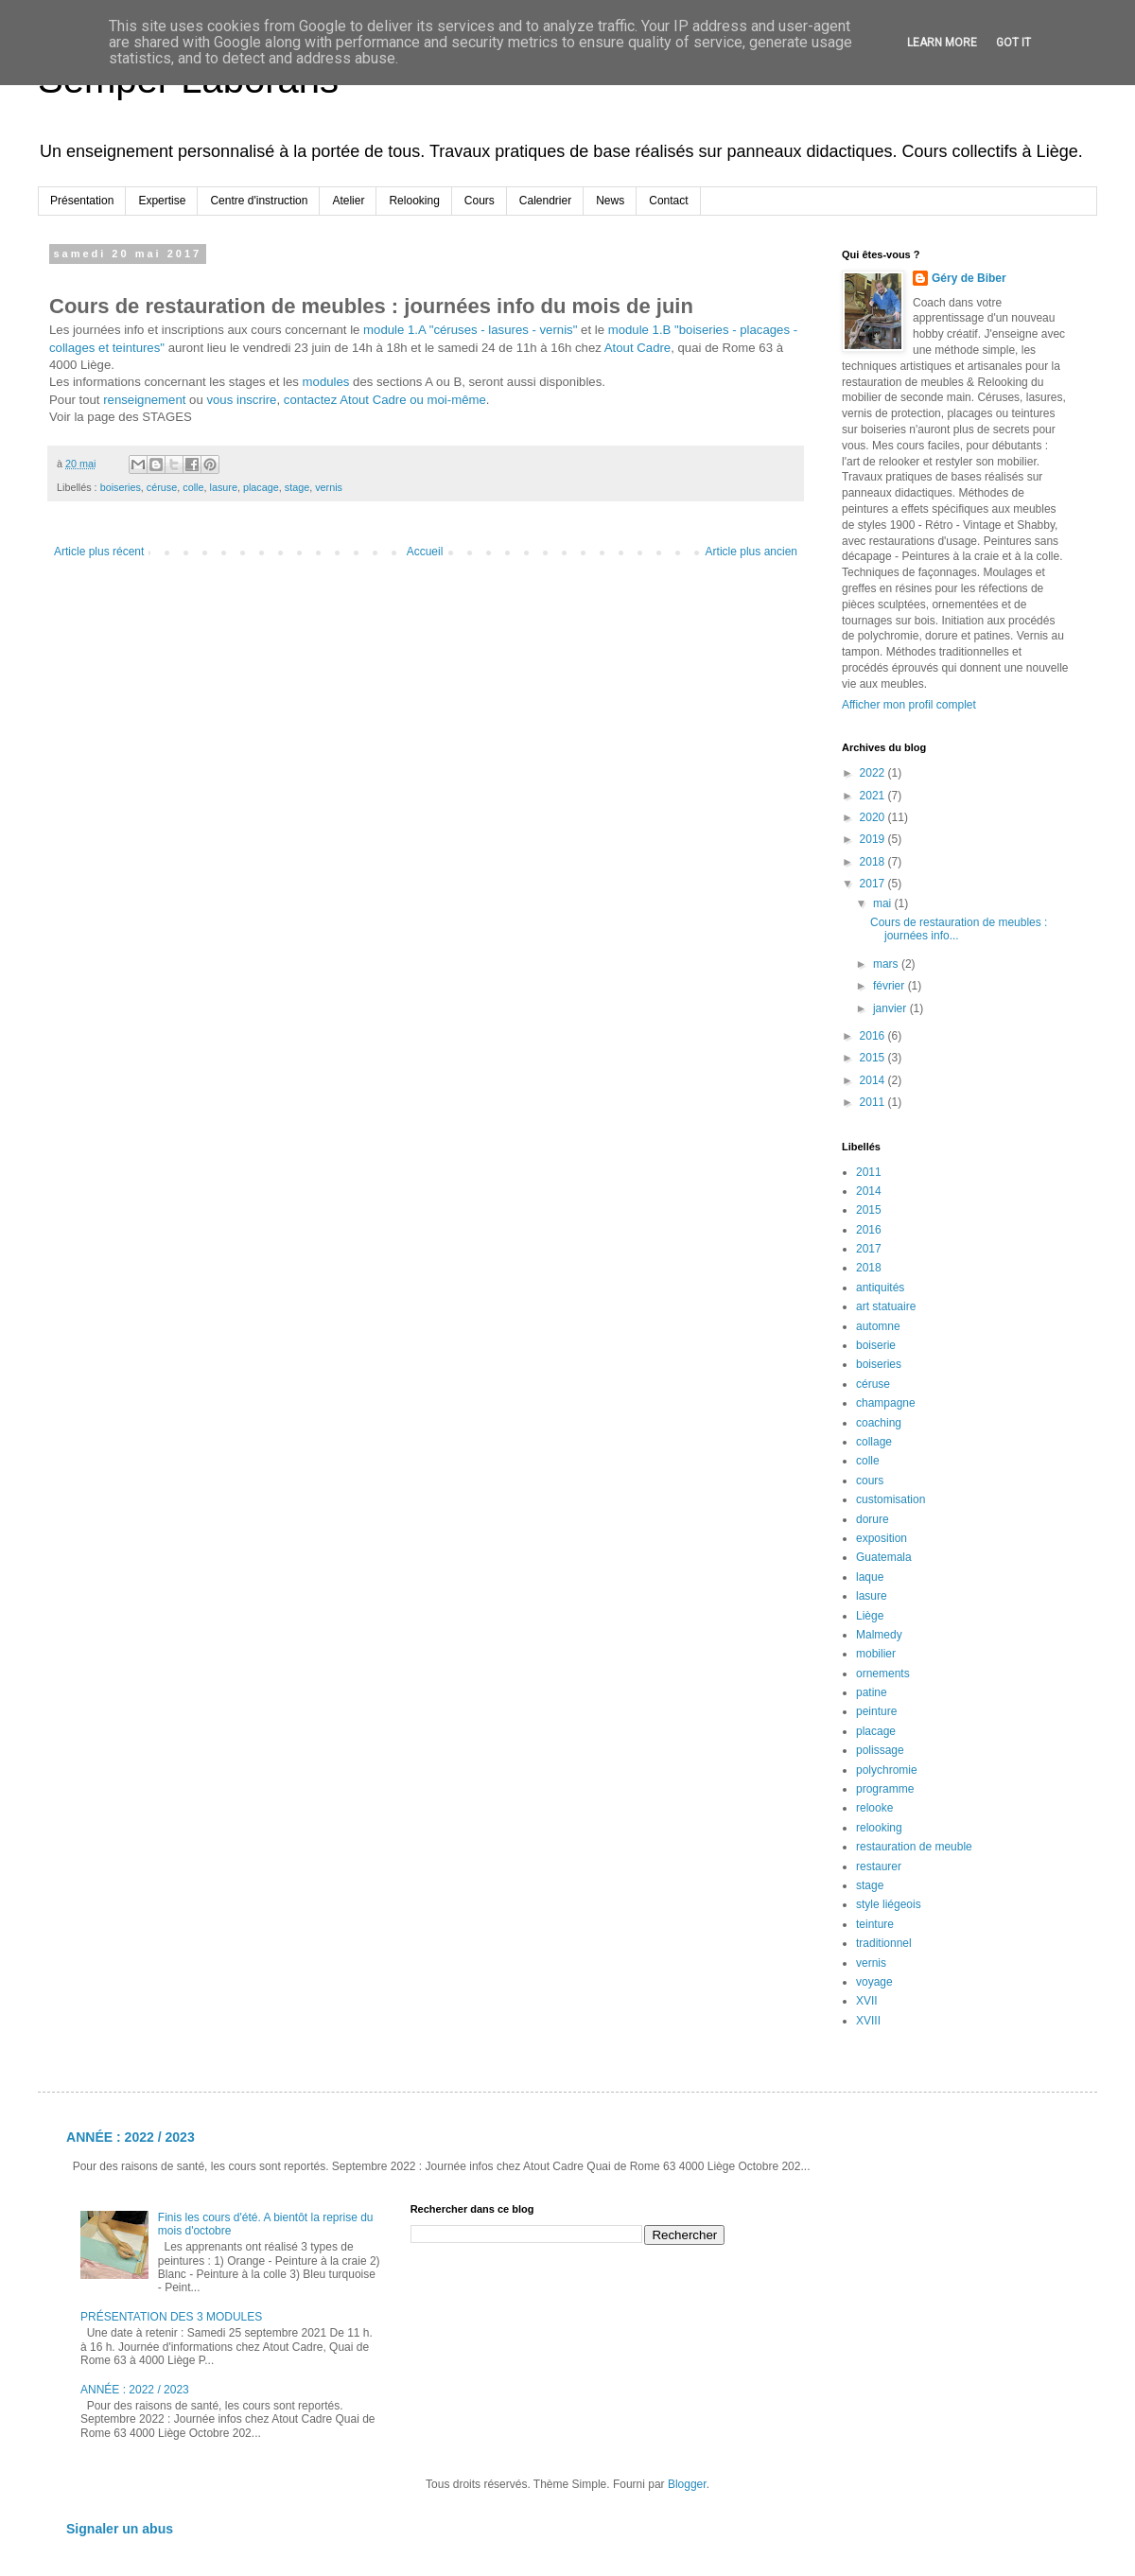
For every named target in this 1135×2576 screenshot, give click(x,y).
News (610, 200)
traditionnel (884, 1943)
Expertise (161, 200)
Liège (869, 1615)
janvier (891, 1008)
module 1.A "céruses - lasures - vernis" (470, 330)
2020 (874, 817)
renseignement (144, 400)
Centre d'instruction (258, 200)
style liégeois (888, 1904)
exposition (881, 1538)
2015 (874, 1057)
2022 (874, 773)
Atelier (348, 200)
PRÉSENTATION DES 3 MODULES (171, 2316)
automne (878, 1326)
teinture (875, 1924)
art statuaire (886, 1306)
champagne (886, 1403)
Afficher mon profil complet (909, 704)
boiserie (876, 1345)
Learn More (942, 42)
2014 (874, 1080)
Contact (668, 200)
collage (874, 1441)
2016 (874, 1036)
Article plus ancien (751, 551)
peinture (876, 1711)
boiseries (120, 487)
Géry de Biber (969, 278)
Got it (1013, 42)
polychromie (886, 1770)
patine (871, 1692)
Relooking (414, 200)
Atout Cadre (637, 348)
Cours (479, 200)
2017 (874, 883)
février (890, 985)
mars (887, 964)
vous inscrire (241, 400)
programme (885, 1789)
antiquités (880, 1287)
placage (261, 487)
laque (869, 1577)
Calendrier (545, 200)
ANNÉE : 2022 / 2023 (130, 2137)
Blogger (687, 2484)
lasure (222, 487)
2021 (874, 795)
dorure (872, 1519)
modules (326, 382)
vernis (328, 487)
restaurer (878, 1866)
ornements (883, 1673)
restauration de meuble (914, 1846)
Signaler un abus (119, 2528)
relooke (874, 1807)
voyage (874, 1982)
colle (193, 487)
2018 (874, 861)
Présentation (82, 200)
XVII (867, 2000)
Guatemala (884, 1557)
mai (884, 903)
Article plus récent (99, 551)
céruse (162, 487)
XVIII (868, 2020)
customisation (890, 1499)
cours (869, 1480)
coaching (878, 1422)
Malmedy (879, 1634)
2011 (874, 1102)
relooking (879, 1827)
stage (297, 487)
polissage (880, 1750)
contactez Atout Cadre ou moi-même (385, 400)
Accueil (425, 551)
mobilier (876, 1653)
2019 (874, 839)
